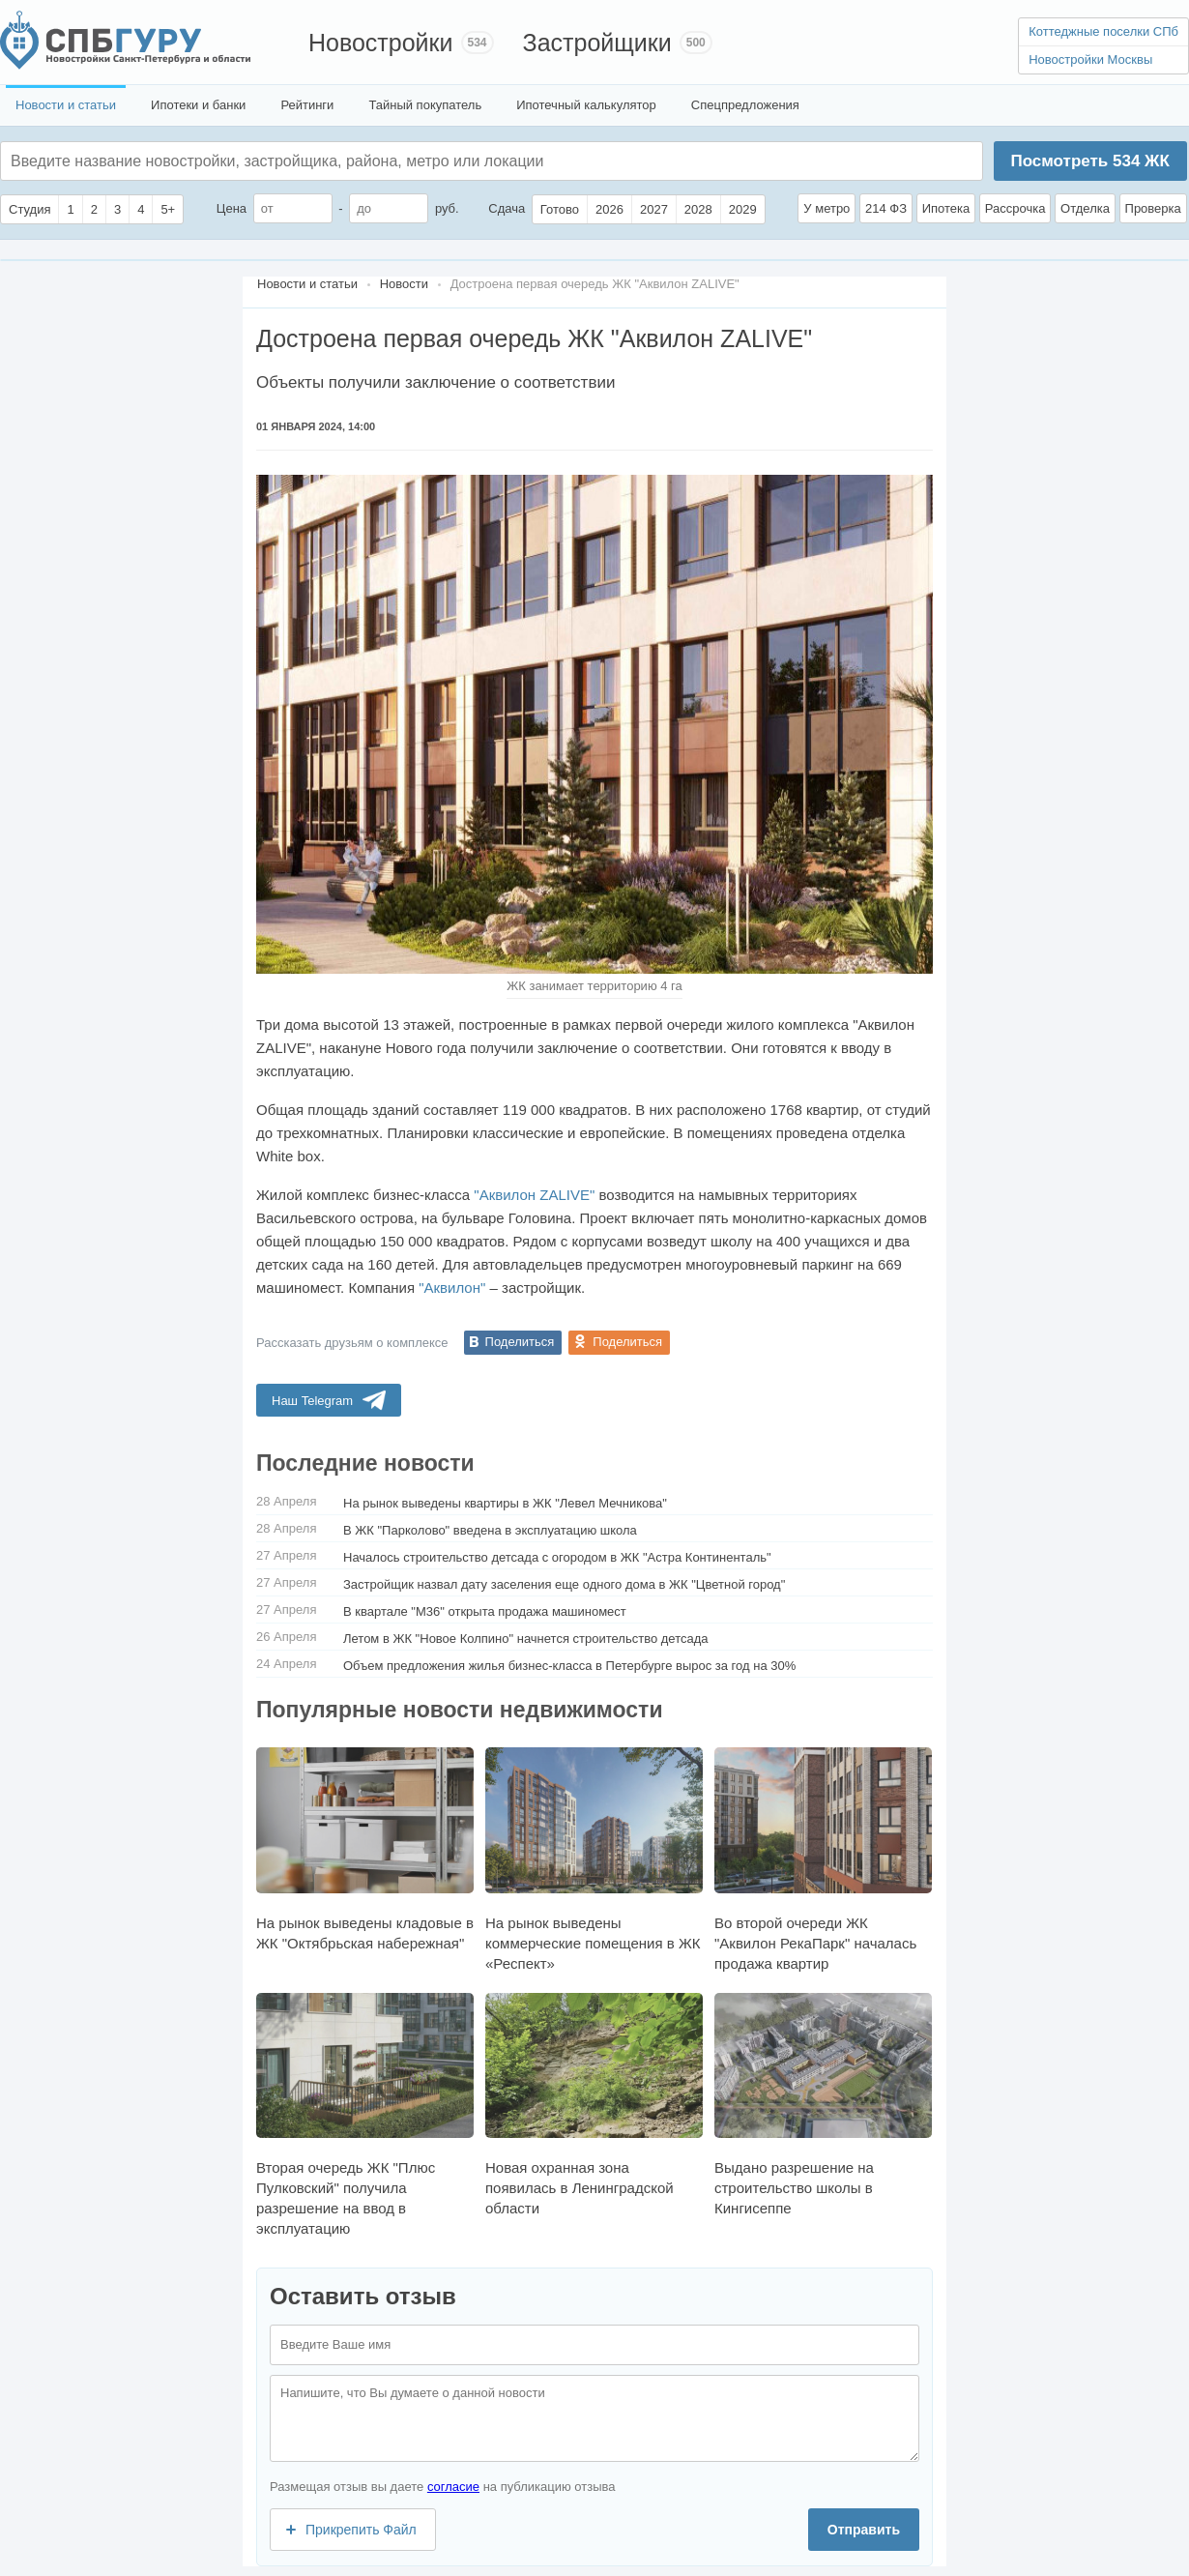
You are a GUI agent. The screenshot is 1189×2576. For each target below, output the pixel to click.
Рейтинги (307, 105)
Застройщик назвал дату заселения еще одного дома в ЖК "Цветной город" (564, 1584)
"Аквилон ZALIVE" (534, 1194)
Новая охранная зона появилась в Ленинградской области (594, 2104)
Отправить (863, 2529)
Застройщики (597, 42)
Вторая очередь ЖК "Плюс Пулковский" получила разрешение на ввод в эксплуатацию (365, 2115)
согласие (453, 2486)
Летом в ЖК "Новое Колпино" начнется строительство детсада (526, 1638)
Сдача (506, 208)
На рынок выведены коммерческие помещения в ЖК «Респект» (594, 1859)
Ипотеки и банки (198, 105)
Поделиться (520, 1341)
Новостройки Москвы (1090, 59)
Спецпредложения (745, 105)
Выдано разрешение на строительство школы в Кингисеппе (823, 2104)
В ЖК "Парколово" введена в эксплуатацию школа (490, 1530)
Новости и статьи (65, 105)
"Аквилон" (452, 1287)
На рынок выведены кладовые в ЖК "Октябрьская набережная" (365, 1848)
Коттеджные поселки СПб (1103, 31)
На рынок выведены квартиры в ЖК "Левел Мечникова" (505, 1503)
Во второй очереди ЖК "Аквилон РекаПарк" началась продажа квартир (823, 1859)
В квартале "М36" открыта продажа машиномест (484, 1611)
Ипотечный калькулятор (586, 105)
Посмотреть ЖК (1089, 161)
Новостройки (380, 42)
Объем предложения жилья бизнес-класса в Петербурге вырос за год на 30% (569, 1665)
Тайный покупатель (424, 105)
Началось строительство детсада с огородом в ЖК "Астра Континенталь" (557, 1557)
